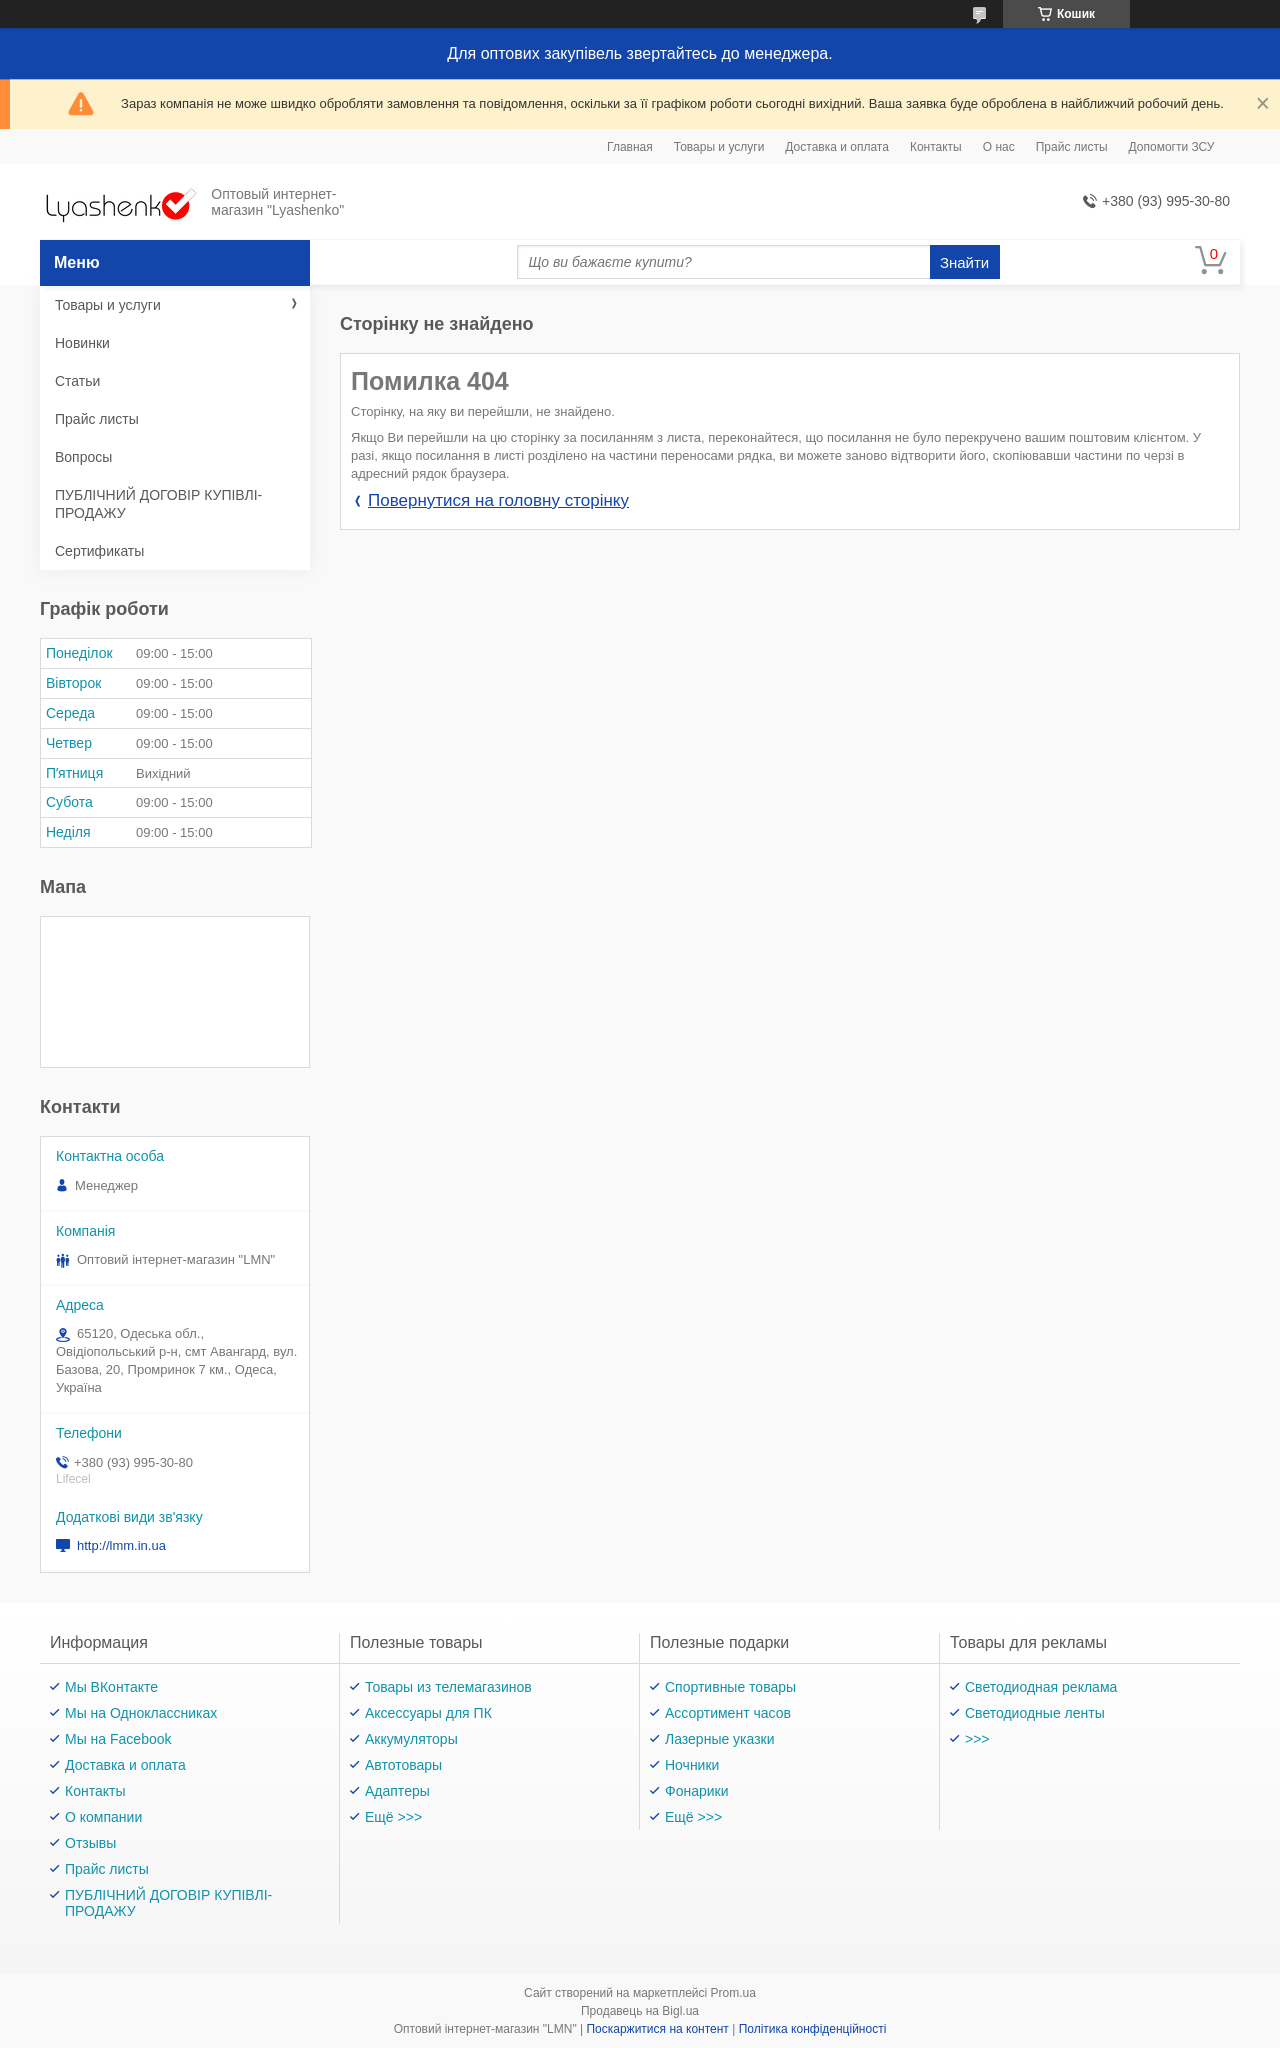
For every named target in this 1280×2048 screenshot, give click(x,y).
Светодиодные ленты (1035, 1713)
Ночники (692, 1765)
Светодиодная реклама (1041, 1687)
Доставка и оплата (837, 147)
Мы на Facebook (118, 1739)
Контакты (936, 147)
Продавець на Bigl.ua (640, 2011)
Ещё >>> (393, 1817)
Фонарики (697, 1791)
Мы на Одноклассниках (141, 1713)
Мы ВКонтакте (111, 1687)
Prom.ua (733, 1993)
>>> (977, 1739)
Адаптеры (397, 1791)
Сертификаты (99, 551)
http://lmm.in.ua (121, 1545)
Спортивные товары (730, 1687)
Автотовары (403, 1765)
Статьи (77, 381)
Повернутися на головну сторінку (498, 500)
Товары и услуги (719, 147)
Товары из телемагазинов (448, 1687)
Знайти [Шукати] (964, 262)
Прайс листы (1072, 147)
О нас (999, 147)
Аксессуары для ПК (428, 1713)
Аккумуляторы (411, 1739)
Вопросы (83, 457)
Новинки (82, 343)
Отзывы (90, 1843)
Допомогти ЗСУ (1172, 147)
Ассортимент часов (728, 1713)
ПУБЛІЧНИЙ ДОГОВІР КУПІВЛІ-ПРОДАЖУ (158, 504)
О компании (103, 1817)
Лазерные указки (720, 1739)
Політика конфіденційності (813, 2029)
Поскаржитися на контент (657, 2029)
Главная (630, 147)
